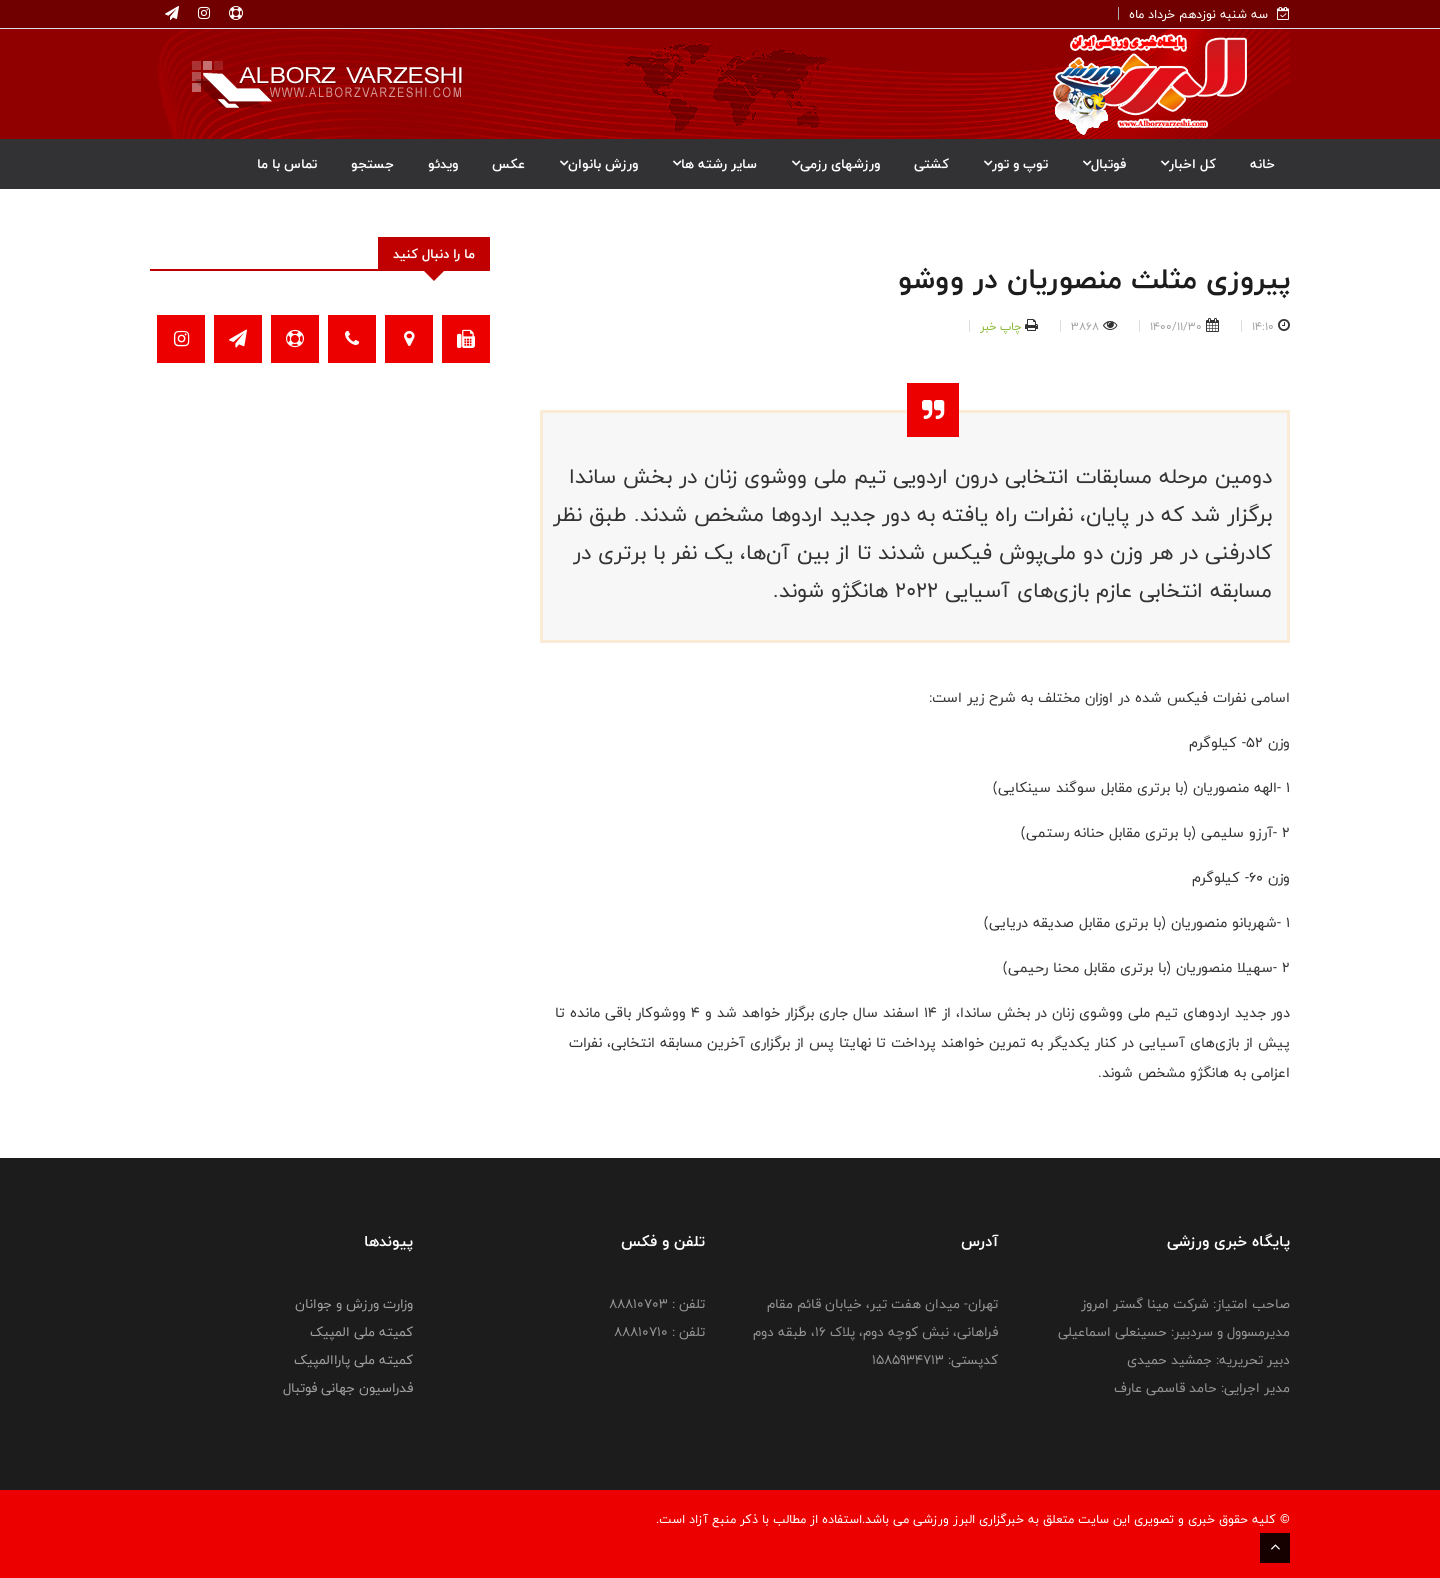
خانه (1262, 164)
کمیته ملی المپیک (361, 1332)
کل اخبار (1188, 164)
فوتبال (1104, 164)
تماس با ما (287, 164)
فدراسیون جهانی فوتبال (348, 1388)
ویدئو (443, 164)
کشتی (931, 164)
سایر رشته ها (714, 164)
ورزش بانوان (598, 164)
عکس (508, 164)
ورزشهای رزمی (835, 164)
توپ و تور (1015, 164)
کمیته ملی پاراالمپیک (353, 1360)
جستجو (372, 164)
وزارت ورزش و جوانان (354, 1304)
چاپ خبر (1000, 326)
